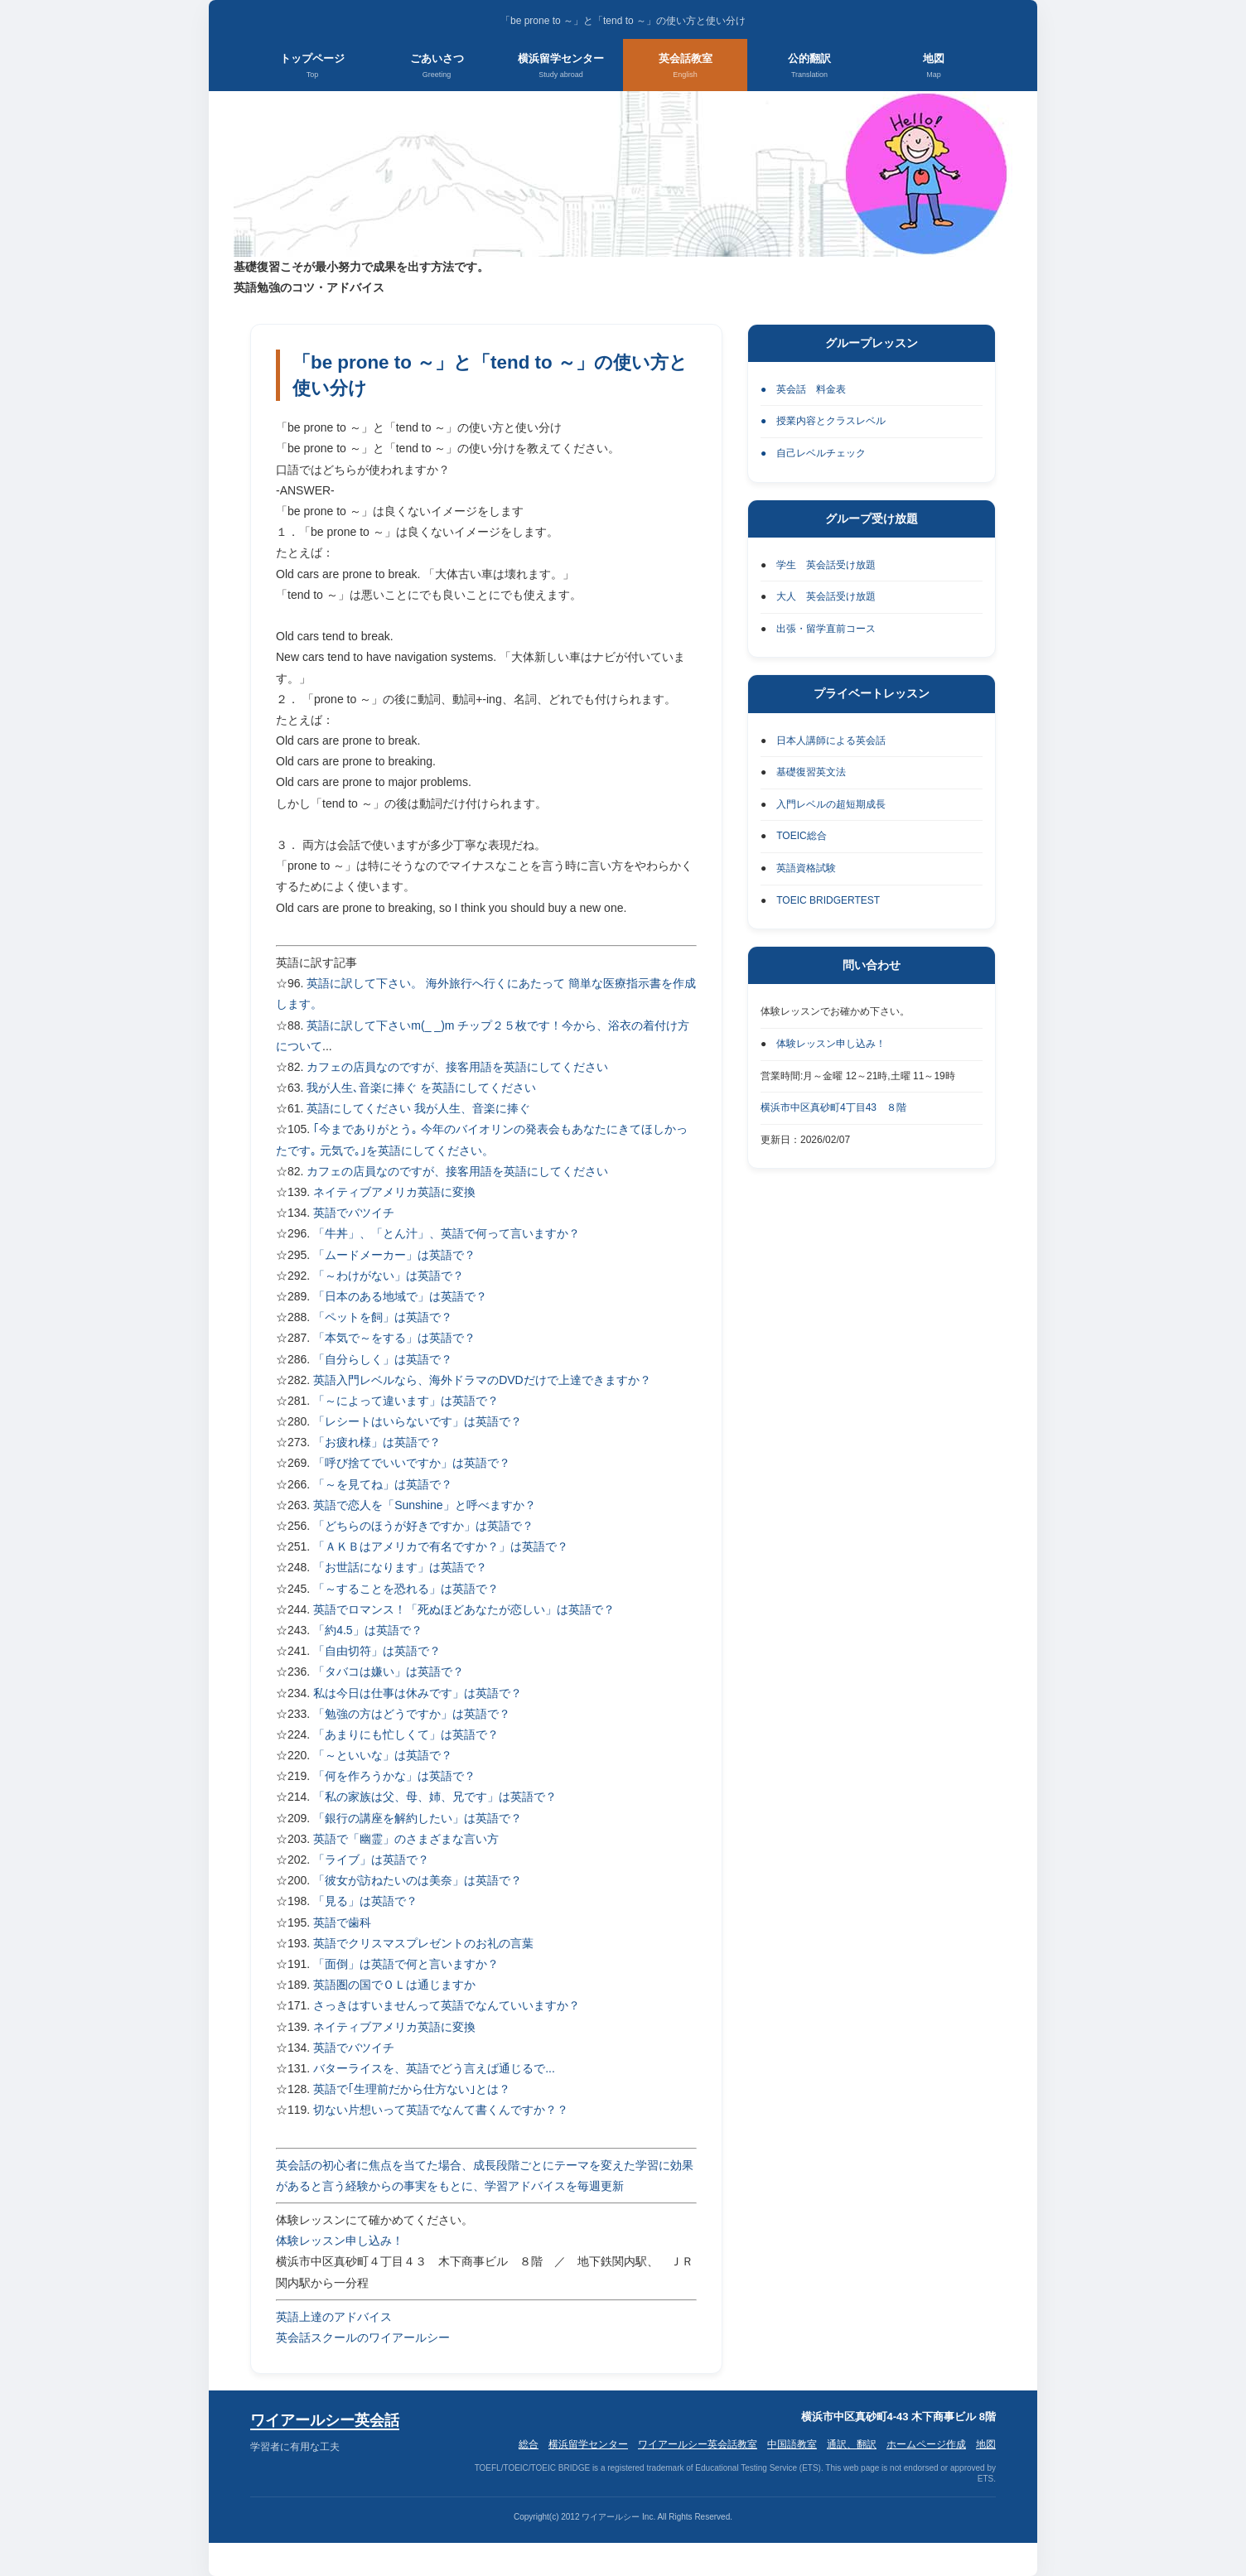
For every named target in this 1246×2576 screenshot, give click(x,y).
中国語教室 (792, 2444)
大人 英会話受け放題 (826, 596)
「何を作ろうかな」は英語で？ (394, 1775)
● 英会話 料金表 (803, 389)
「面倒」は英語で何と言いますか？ (406, 1964)
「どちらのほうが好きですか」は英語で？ (423, 1525)
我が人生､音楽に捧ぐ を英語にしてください (421, 1087)
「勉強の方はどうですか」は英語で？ (411, 1713)
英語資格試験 (806, 868)
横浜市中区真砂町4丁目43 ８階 (833, 1107)
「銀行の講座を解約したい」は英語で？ (417, 1818)
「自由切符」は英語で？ (377, 1650)
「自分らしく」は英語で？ (382, 1359)
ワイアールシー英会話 (324, 2420)
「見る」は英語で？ (365, 1901)
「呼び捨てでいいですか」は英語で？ (411, 1462)
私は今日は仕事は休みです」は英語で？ (417, 1693)
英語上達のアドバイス (334, 2316)
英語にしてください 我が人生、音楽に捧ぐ (418, 1108)
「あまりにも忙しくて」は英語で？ (406, 1734)
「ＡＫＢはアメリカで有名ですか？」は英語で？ (440, 1546)
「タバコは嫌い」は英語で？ (388, 1671)
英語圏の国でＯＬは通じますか (394, 1984)
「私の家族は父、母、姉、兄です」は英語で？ (435, 1796)
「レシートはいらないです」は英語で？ (417, 1421)
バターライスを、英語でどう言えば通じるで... (434, 2068)
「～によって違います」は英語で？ (406, 1400)
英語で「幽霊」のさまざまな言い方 (406, 1838)
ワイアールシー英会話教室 (697, 2444)
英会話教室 (685, 67)
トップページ (312, 67)
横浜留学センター (561, 67)
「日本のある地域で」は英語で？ (400, 1296)
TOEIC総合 (801, 836)
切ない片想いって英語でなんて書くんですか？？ (440, 2109)
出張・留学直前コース (826, 628)
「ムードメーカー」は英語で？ (394, 1254)
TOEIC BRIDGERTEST (828, 900)
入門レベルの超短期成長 (831, 804)
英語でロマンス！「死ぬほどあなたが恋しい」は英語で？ (464, 1609)
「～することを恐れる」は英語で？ (406, 1588)
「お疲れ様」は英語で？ (377, 1442)
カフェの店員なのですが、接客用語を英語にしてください (457, 1066)
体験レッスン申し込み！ (339, 2240)
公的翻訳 (809, 67)
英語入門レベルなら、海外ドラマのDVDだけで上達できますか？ (482, 1380)
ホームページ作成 (926, 2444)
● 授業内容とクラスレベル (823, 421)
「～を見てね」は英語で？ (382, 1484)
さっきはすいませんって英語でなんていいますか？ (446, 2005)
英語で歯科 (342, 1922)
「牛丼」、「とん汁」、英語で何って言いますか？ (446, 1233)
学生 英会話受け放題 (826, 565)
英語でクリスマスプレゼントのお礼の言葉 (423, 1943)
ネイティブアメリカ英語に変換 (394, 1192)
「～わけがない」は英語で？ (388, 1275)
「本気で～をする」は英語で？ (394, 1337)
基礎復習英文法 (811, 772)
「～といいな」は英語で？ (382, 1755)
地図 (933, 67)
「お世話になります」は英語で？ (400, 1567)
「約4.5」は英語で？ (367, 1630)
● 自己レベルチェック (813, 453)
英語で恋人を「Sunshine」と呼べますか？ (424, 1505)
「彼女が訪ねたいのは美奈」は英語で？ (417, 1880)
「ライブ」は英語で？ (371, 1859)
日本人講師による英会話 (831, 740)
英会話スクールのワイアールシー (363, 2337)
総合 (528, 2444)
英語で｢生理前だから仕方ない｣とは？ (411, 2089)
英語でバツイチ (353, 1212)
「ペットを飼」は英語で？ (382, 1317)
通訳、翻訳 (852, 2444)
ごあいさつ (437, 67)
